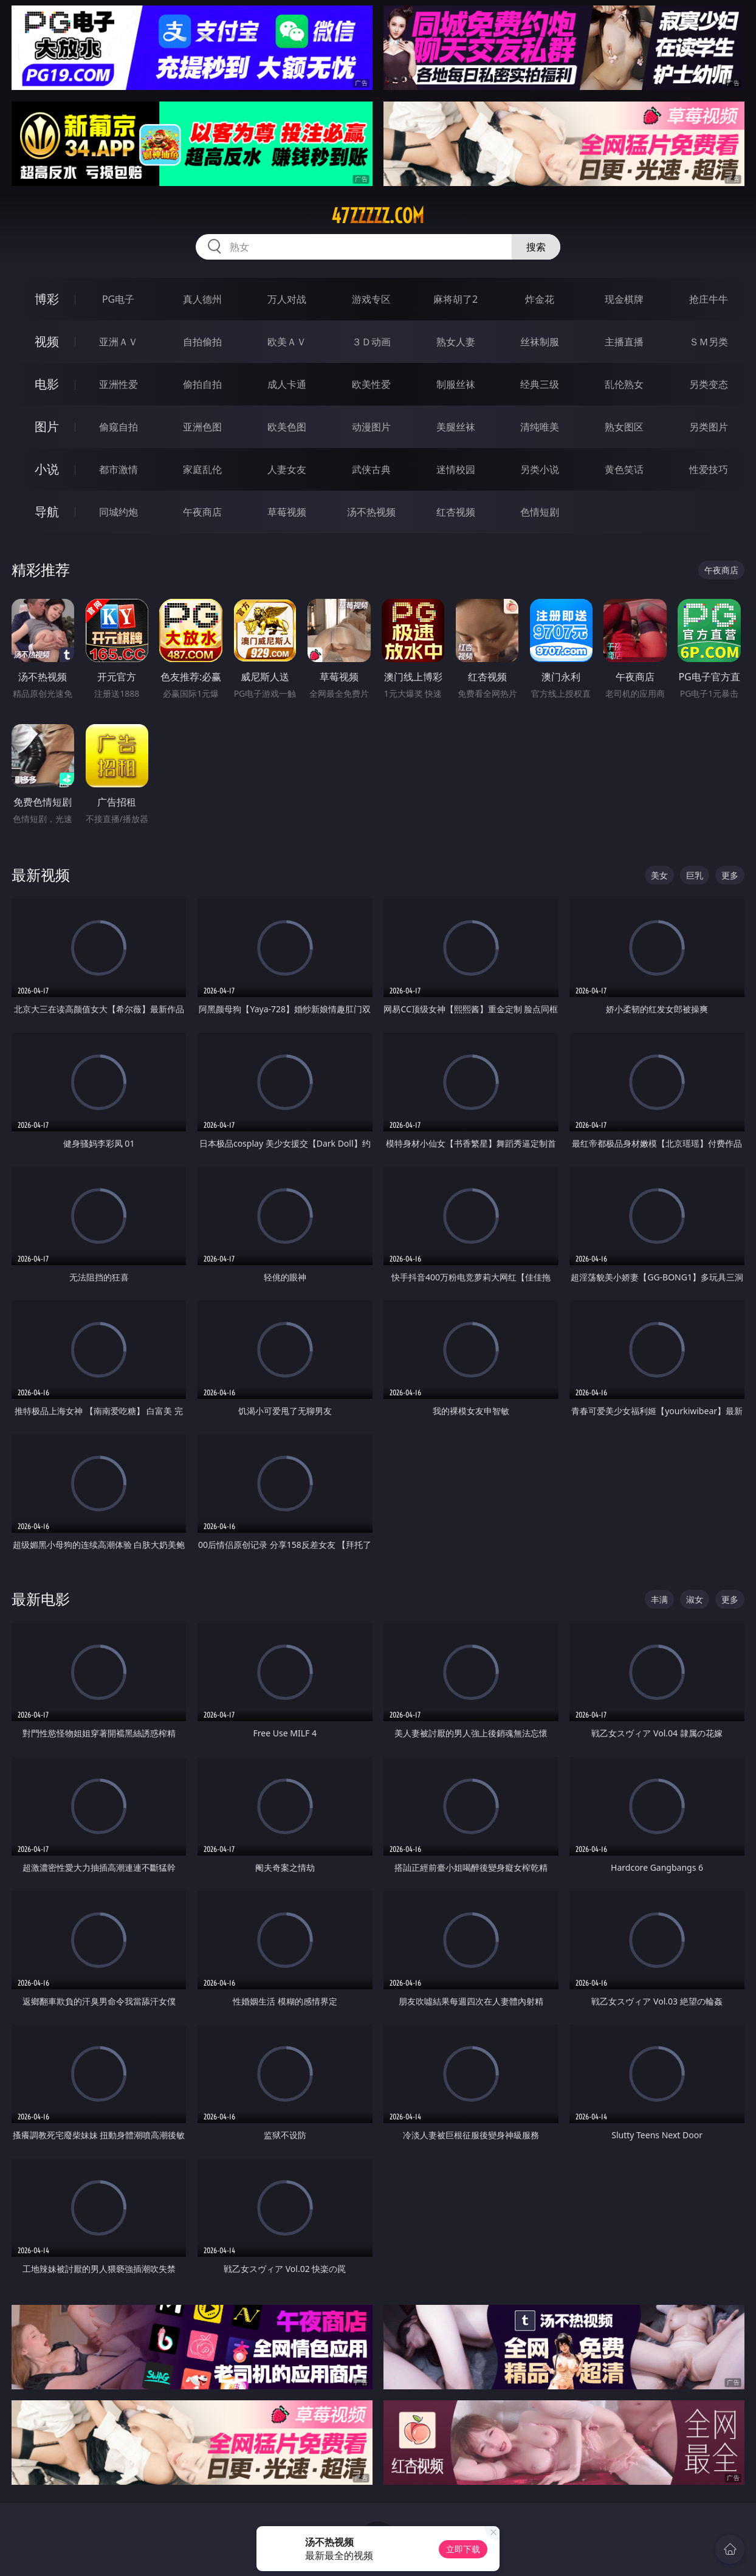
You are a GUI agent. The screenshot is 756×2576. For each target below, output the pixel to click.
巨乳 (694, 875)
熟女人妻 (455, 341)
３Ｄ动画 (371, 341)
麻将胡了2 (455, 299)
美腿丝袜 (455, 426)
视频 (47, 341)
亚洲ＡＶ (118, 341)
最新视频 (41, 875)
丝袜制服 (539, 341)
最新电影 (41, 1599)
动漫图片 (371, 426)
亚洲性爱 (118, 384)
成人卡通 (286, 384)
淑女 (694, 1599)
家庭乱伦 (202, 469)
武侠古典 (371, 469)
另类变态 (708, 384)
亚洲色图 (202, 426)
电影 (47, 384)
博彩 (47, 299)
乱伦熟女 (624, 384)
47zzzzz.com (377, 216)
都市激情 (118, 469)
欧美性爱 (371, 384)
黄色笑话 (624, 469)
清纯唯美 (539, 426)
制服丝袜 (455, 384)
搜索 (536, 247)
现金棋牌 (624, 299)
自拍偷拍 (202, 341)
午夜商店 (202, 512)
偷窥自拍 (118, 426)
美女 (659, 875)
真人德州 (202, 299)
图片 (47, 426)
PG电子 (118, 299)
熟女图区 (624, 426)
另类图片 (708, 426)
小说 (47, 469)
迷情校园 (455, 469)
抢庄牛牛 (708, 299)
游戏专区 (371, 299)
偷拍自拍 (202, 384)
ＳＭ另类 (708, 341)
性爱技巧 (708, 469)
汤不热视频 (371, 512)
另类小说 (539, 469)
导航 (47, 511)
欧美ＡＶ (286, 341)
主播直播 (624, 341)
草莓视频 (286, 512)
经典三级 (539, 384)
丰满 (659, 1599)
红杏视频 (455, 512)
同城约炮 (118, 512)
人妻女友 (286, 469)
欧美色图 (286, 426)
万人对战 (286, 299)
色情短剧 (539, 512)
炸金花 (539, 299)
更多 (729, 875)
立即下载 (463, 2549)
